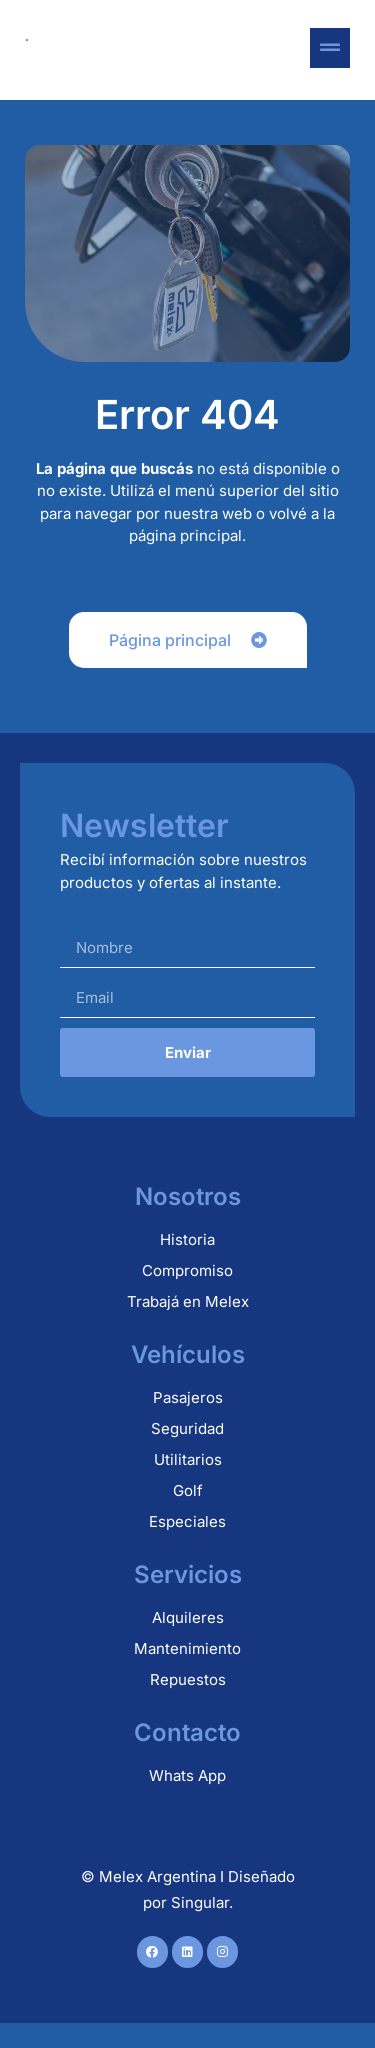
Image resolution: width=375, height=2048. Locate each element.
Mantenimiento (187, 1648)
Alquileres (188, 1617)
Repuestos (188, 1679)
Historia (187, 1239)
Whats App (187, 1775)
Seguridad (187, 1428)
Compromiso (187, 1270)
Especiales (187, 1521)
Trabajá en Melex (188, 1301)
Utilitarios (188, 1459)
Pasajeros (188, 1397)
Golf (188, 1490)
